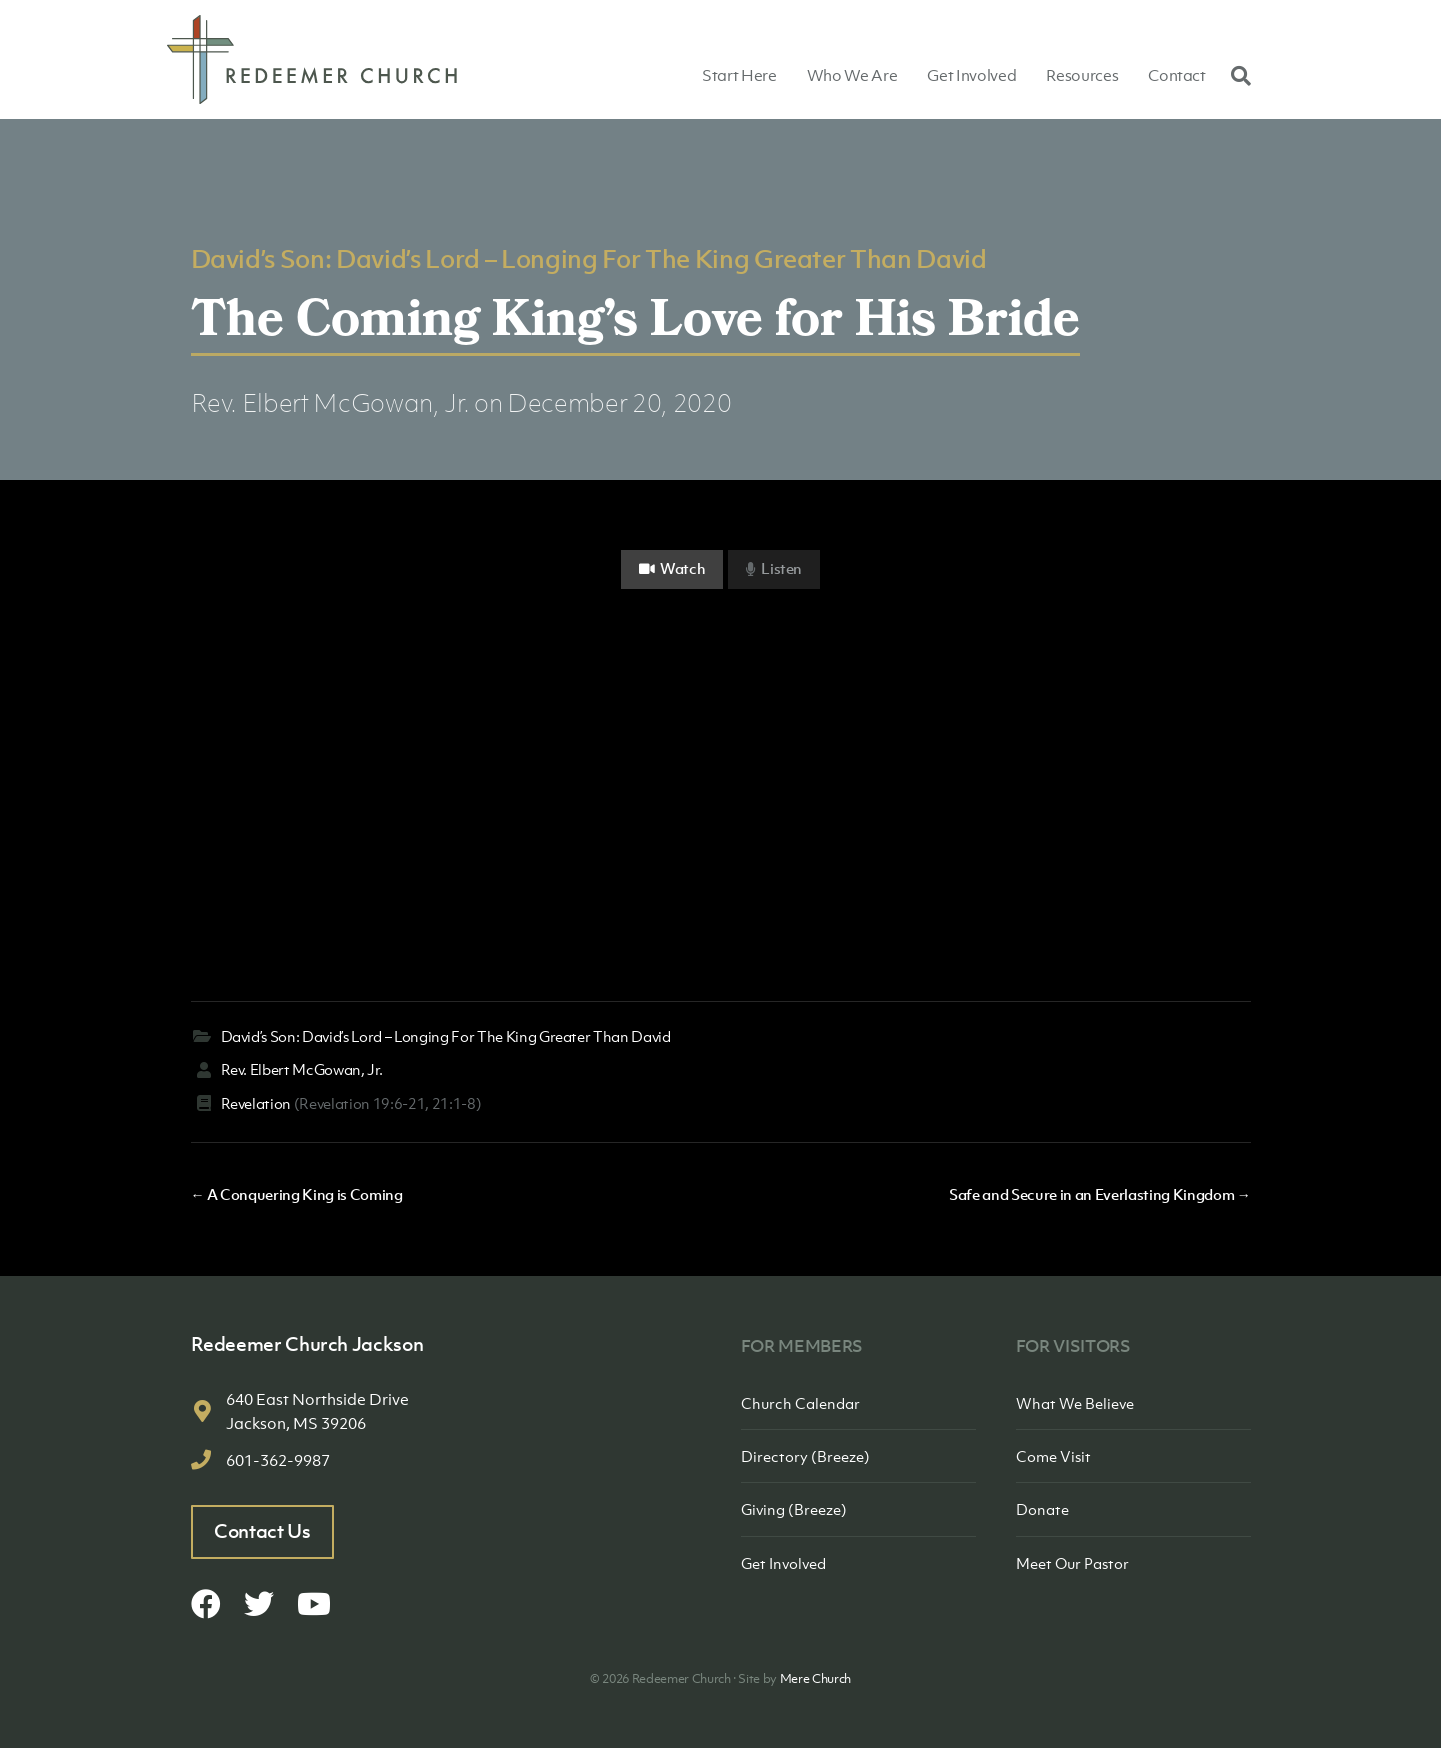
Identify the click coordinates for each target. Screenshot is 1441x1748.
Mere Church (815, 1678)
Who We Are (852, 75)
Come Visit (1053, 1456)
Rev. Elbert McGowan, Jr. (330, 402)
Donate (1042, 1509)
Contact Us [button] (262, 1531)
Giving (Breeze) (794, 1509)
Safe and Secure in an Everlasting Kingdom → (1099, 1194)
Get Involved (971, 75)
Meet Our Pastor (1072, 1563)
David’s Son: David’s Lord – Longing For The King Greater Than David (589, 258)
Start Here (739, 75)
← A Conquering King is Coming (297, 1194)
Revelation (256, 1103)
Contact (1177, 75)
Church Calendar (800, 1403)
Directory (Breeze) (805, 1456)
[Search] (1236, 75)
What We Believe (1075, 1403)
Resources (1082, 75)
